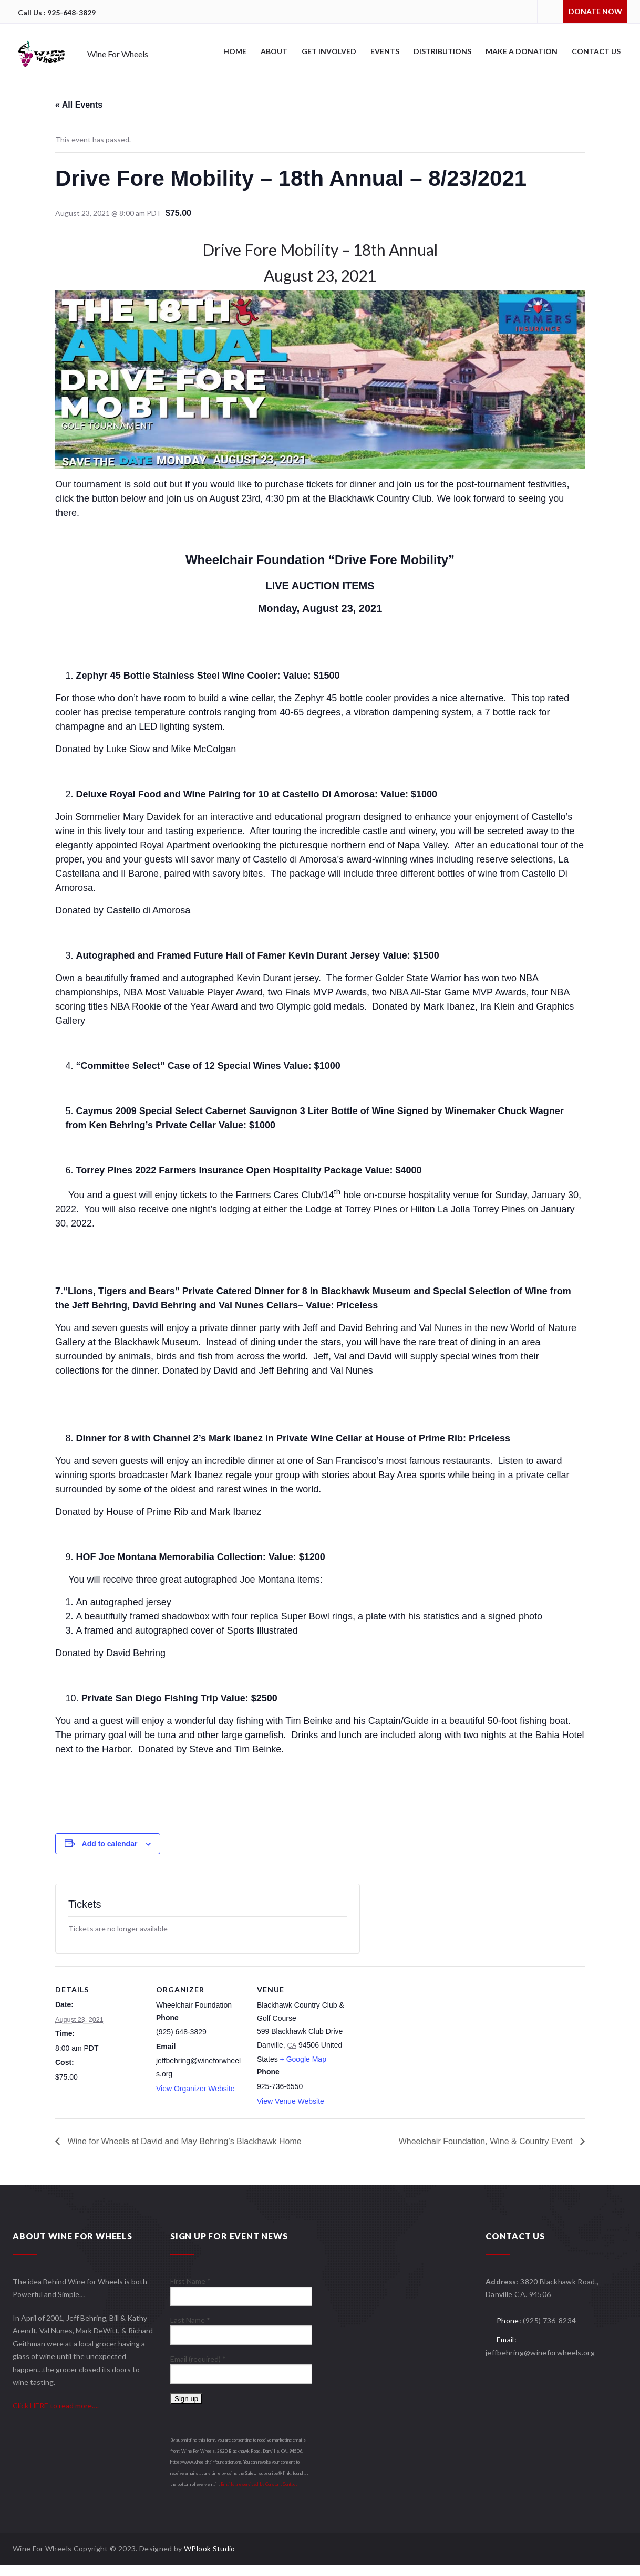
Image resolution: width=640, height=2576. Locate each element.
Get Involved (329, 51)
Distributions (442, 51)
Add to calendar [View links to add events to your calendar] (110, 1844)
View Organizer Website (195, 2088)
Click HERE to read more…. (56, 2405)
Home (234, 51)
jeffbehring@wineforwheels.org (540, 2352)
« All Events (78, 104)
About (274, 51)
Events (384, 51)
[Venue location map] (413, 2038)
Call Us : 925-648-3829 (57, 12)
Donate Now (595, 11)
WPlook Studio (209, 2548)
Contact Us (596, 51)
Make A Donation (522, 51)
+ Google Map (303, 2059)
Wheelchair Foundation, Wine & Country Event (487, 2141)
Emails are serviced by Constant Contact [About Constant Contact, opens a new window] (259, 2484)
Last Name (190, 2319)
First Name (190, 2281)
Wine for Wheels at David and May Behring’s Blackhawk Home (183, 2141)
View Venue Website (290, 2101)
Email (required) (198, 2358)
